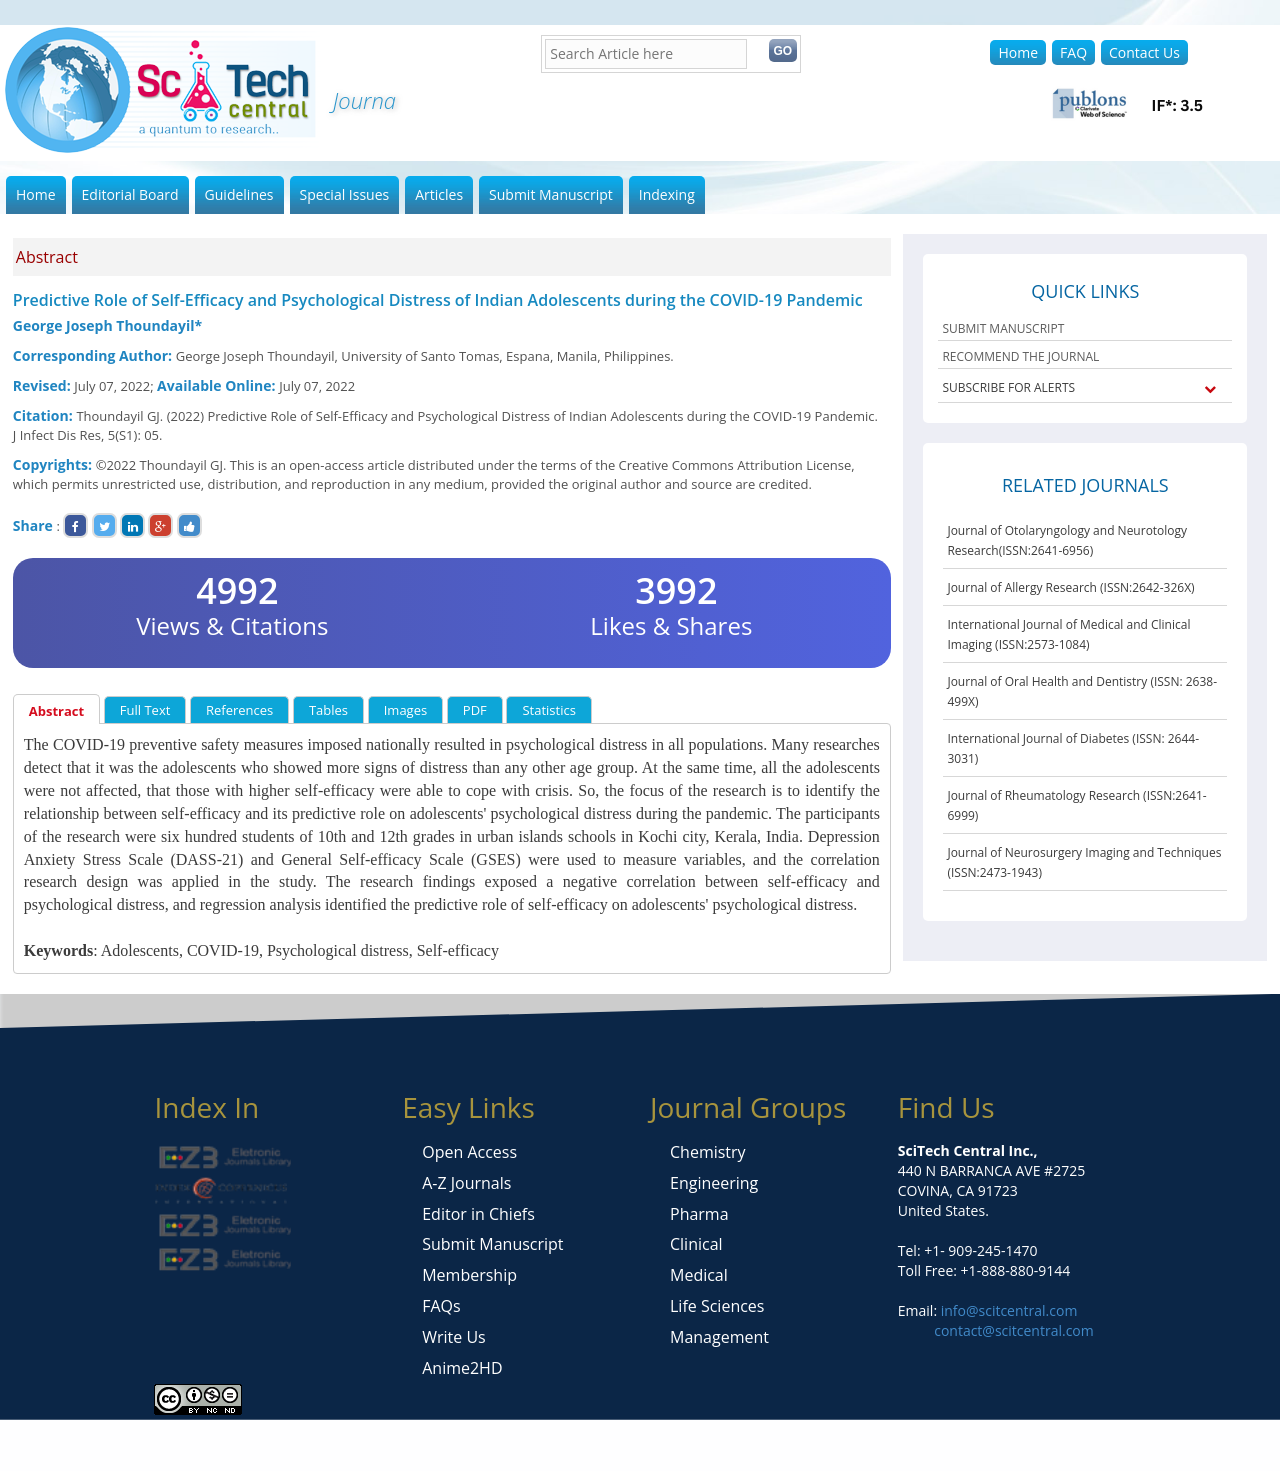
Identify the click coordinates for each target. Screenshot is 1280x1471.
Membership (469, 1275)
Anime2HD (462, 1368)
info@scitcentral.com (1007, 1310)
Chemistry (708, 1152)
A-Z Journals (466, 1183)
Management (719, 1337)
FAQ (1073, 52)
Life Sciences (717, 1306)
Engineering (714, 1183)
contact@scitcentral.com (1014, 1330)
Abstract (56, 711)
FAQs (441, 1306)
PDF (475, 710)
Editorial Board (130, 194)
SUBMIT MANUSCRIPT (1003, 328)
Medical (699, 1275)
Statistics (548, 710)
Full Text (145, 710)
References (239, 710)
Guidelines (239, 194)
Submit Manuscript (551, 194)
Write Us (453, 1337)
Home (1018, 52)
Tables (328, 710)
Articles (439, 194)
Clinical (696, 1244)
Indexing (667, 194)
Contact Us (1144, 52)
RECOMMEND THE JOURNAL (1020, 356)
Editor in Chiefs (478, 1214)
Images (405, 710)
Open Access (469, 1152)
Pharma (699, 1214)
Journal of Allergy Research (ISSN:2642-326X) (1070, 587)
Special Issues (345, 194)
